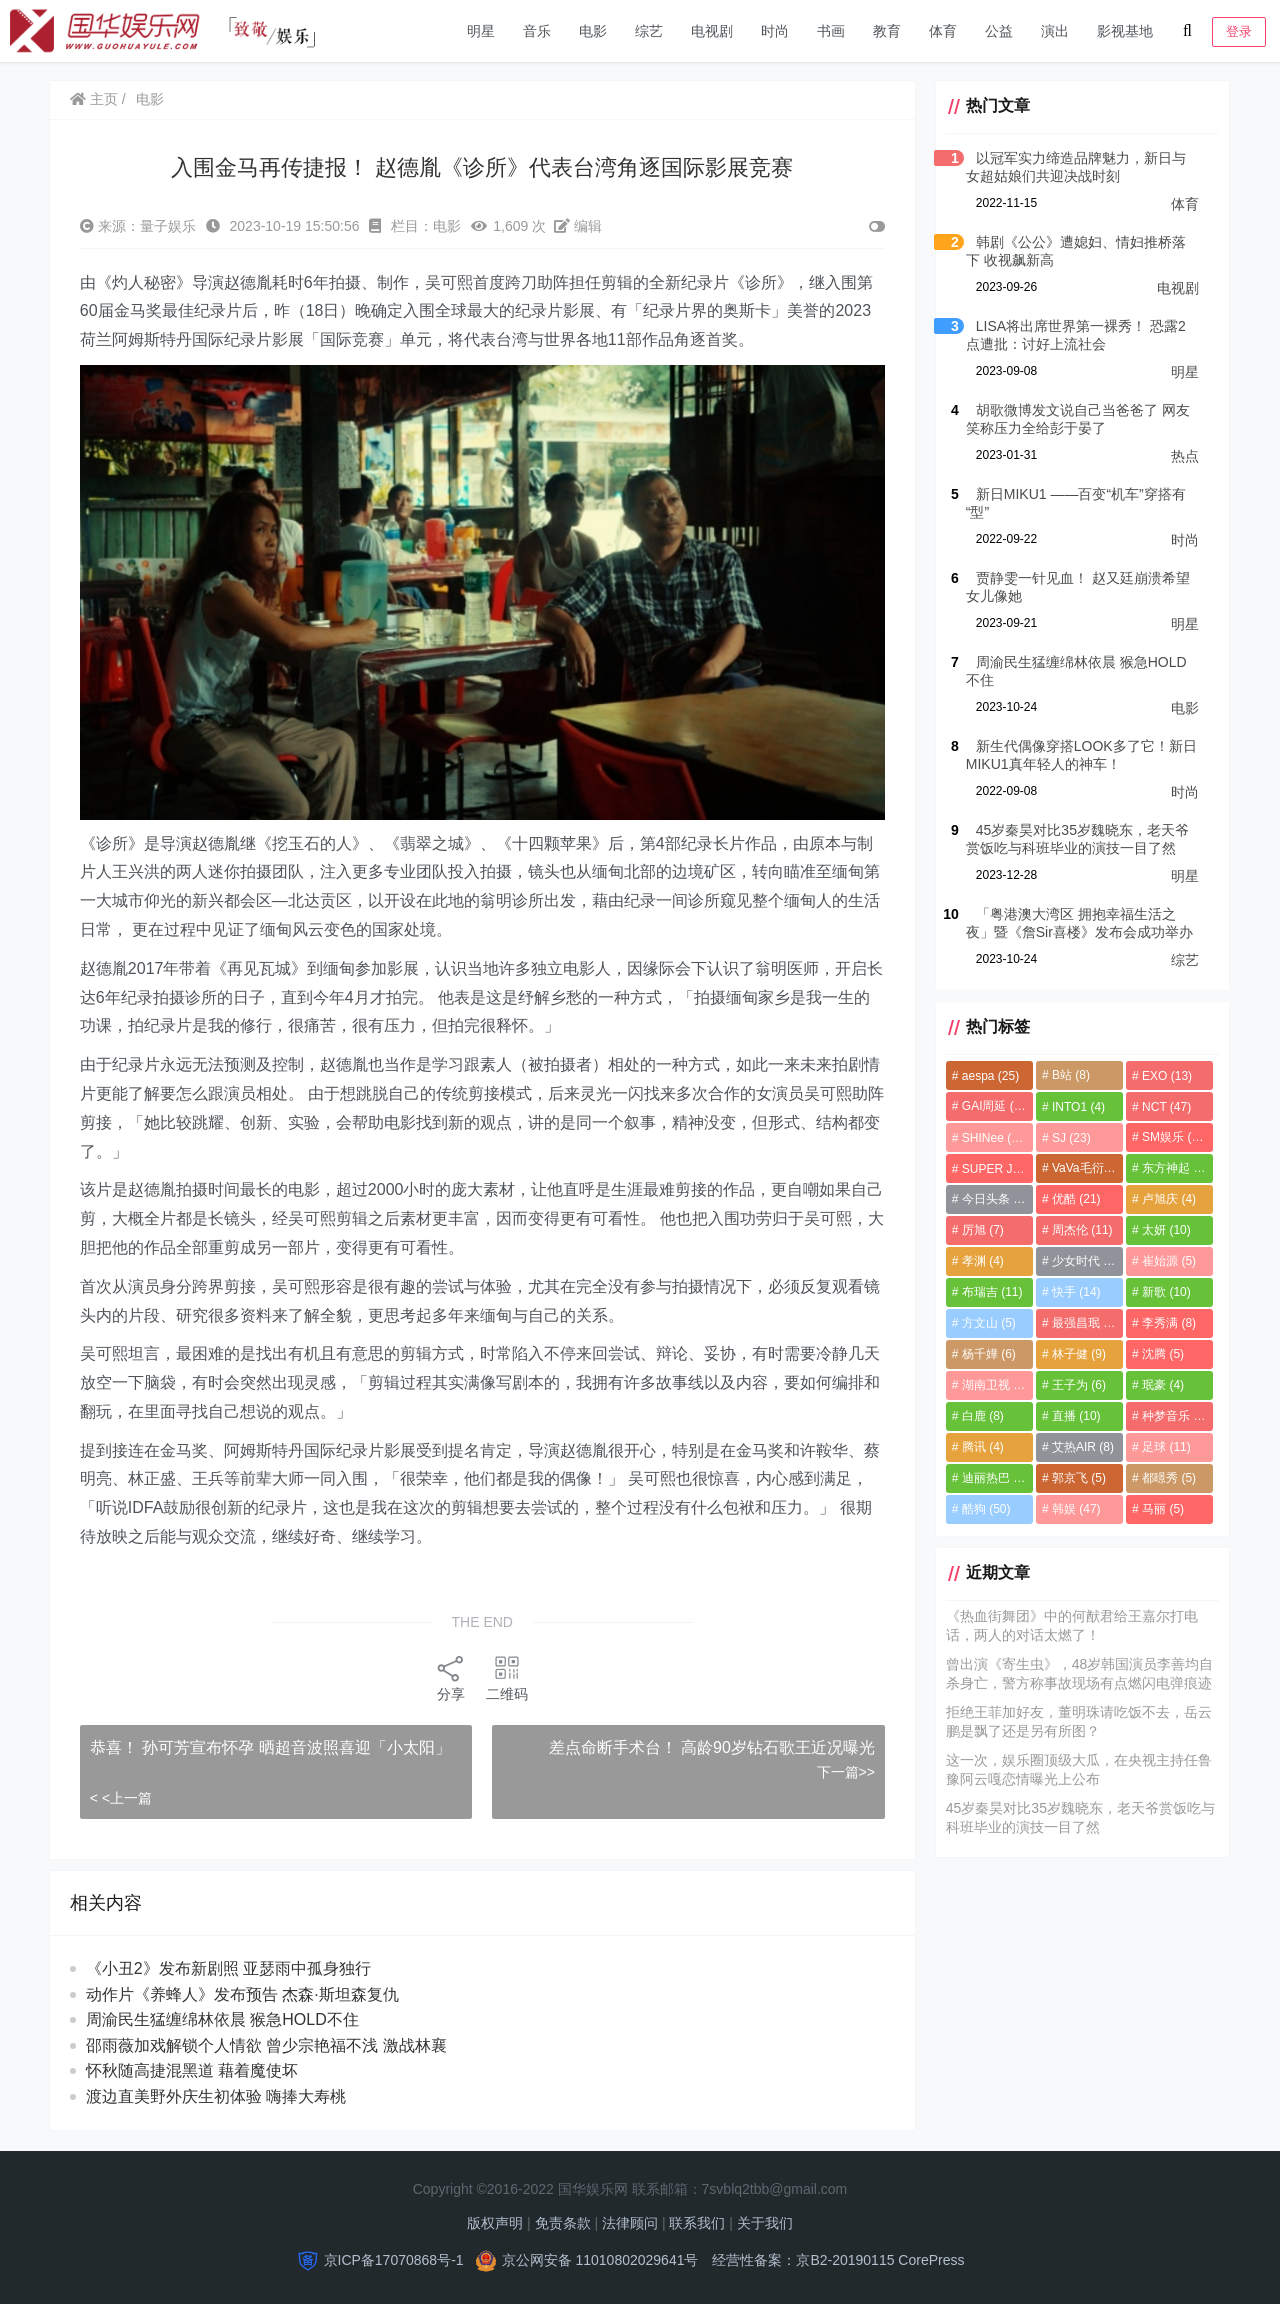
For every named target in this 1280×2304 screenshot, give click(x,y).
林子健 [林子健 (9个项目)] (1075, 1354)
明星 (481, 31)
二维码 (504, 1672)
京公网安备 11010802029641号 (600, 2255)
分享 (448, 1672)
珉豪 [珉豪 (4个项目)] (1161, 1385)
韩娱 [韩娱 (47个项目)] (1072, 1509)
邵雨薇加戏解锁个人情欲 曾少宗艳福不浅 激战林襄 (277, 2040)
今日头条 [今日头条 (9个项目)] (988, 1199)
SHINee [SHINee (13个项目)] (988, 1138)
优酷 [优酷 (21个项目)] (1072, 1199)
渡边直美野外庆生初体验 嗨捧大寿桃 (235, 2091)
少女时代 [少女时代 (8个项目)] (1081, 1261)
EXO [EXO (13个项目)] (1165, 1076)
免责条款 (563, 2218)
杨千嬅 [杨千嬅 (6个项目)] (982, 1354)
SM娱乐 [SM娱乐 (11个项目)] (1173, 1137)
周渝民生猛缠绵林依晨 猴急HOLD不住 (241, 2014)
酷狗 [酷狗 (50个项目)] (979, 1509)
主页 (95, 99)
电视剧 (712, 31)
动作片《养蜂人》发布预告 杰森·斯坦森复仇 (243, 1989)
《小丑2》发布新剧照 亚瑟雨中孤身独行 (229, 1963)
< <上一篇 (122, 1793)
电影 (593, 31)
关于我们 (765, 2218)
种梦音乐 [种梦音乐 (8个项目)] (1173, 1416)
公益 (999, 31)
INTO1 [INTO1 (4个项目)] (1074, 1107)
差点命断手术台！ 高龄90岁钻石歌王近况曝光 (722, 1743)
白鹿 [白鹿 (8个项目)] (976, 1416)
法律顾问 (630, 2218)
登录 (1239, 31)
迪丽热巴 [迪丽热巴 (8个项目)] (988, 1478)
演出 (1055, 31)
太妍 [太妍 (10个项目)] (1164, 1230)
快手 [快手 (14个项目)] (1072, 1292)
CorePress (931, 2255)
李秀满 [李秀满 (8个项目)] (1167, 1323)
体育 (943, 31)
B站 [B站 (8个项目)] (1067, 1075)
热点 (1185, 456)
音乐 (537, 31)
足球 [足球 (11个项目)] (1164, 1447)
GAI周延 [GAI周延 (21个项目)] (989, 1106)
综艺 (649, 31)
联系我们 (697, 2218)
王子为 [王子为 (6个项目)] (1075, 1385)
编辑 (579, 226)
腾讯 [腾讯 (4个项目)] (976, 1447)
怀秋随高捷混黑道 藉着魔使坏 (211, 2066)
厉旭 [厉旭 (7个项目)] (976, 1230)
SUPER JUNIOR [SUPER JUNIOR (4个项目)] (991, 1169)
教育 (887, 31)
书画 (831, 31)
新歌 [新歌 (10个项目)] (1164, 1292)
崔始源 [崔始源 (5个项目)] (1167, 1261)
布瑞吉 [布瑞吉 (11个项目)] (985, 1292)
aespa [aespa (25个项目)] (983, 1076)
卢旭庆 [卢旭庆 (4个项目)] (1167, 1199)
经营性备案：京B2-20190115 (803, 2255)
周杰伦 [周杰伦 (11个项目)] (1078, 1230)
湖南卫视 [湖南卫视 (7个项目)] (988, 1385)
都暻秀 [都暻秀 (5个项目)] (1167, 1478)
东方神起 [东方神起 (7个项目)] (1173, 1168)
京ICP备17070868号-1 (394, 2255)
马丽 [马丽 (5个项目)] (1161, 1509)
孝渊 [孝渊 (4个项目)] (976, 1261)
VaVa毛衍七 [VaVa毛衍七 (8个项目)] (1084, 1168)
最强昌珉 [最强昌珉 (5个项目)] (1081, 1323)
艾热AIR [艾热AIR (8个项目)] (1079, 1447)
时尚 (775, 31)
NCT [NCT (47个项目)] (1164, 1107)
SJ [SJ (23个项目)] (1067, 1138)
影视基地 (1125, 31)
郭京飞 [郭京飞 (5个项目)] (1075, 1478)
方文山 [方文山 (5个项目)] (982, 1323)
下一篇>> (838, 1767)
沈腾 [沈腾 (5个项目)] (1161, 1354)
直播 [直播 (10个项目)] (1072, 1416)
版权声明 (495, 2218)
